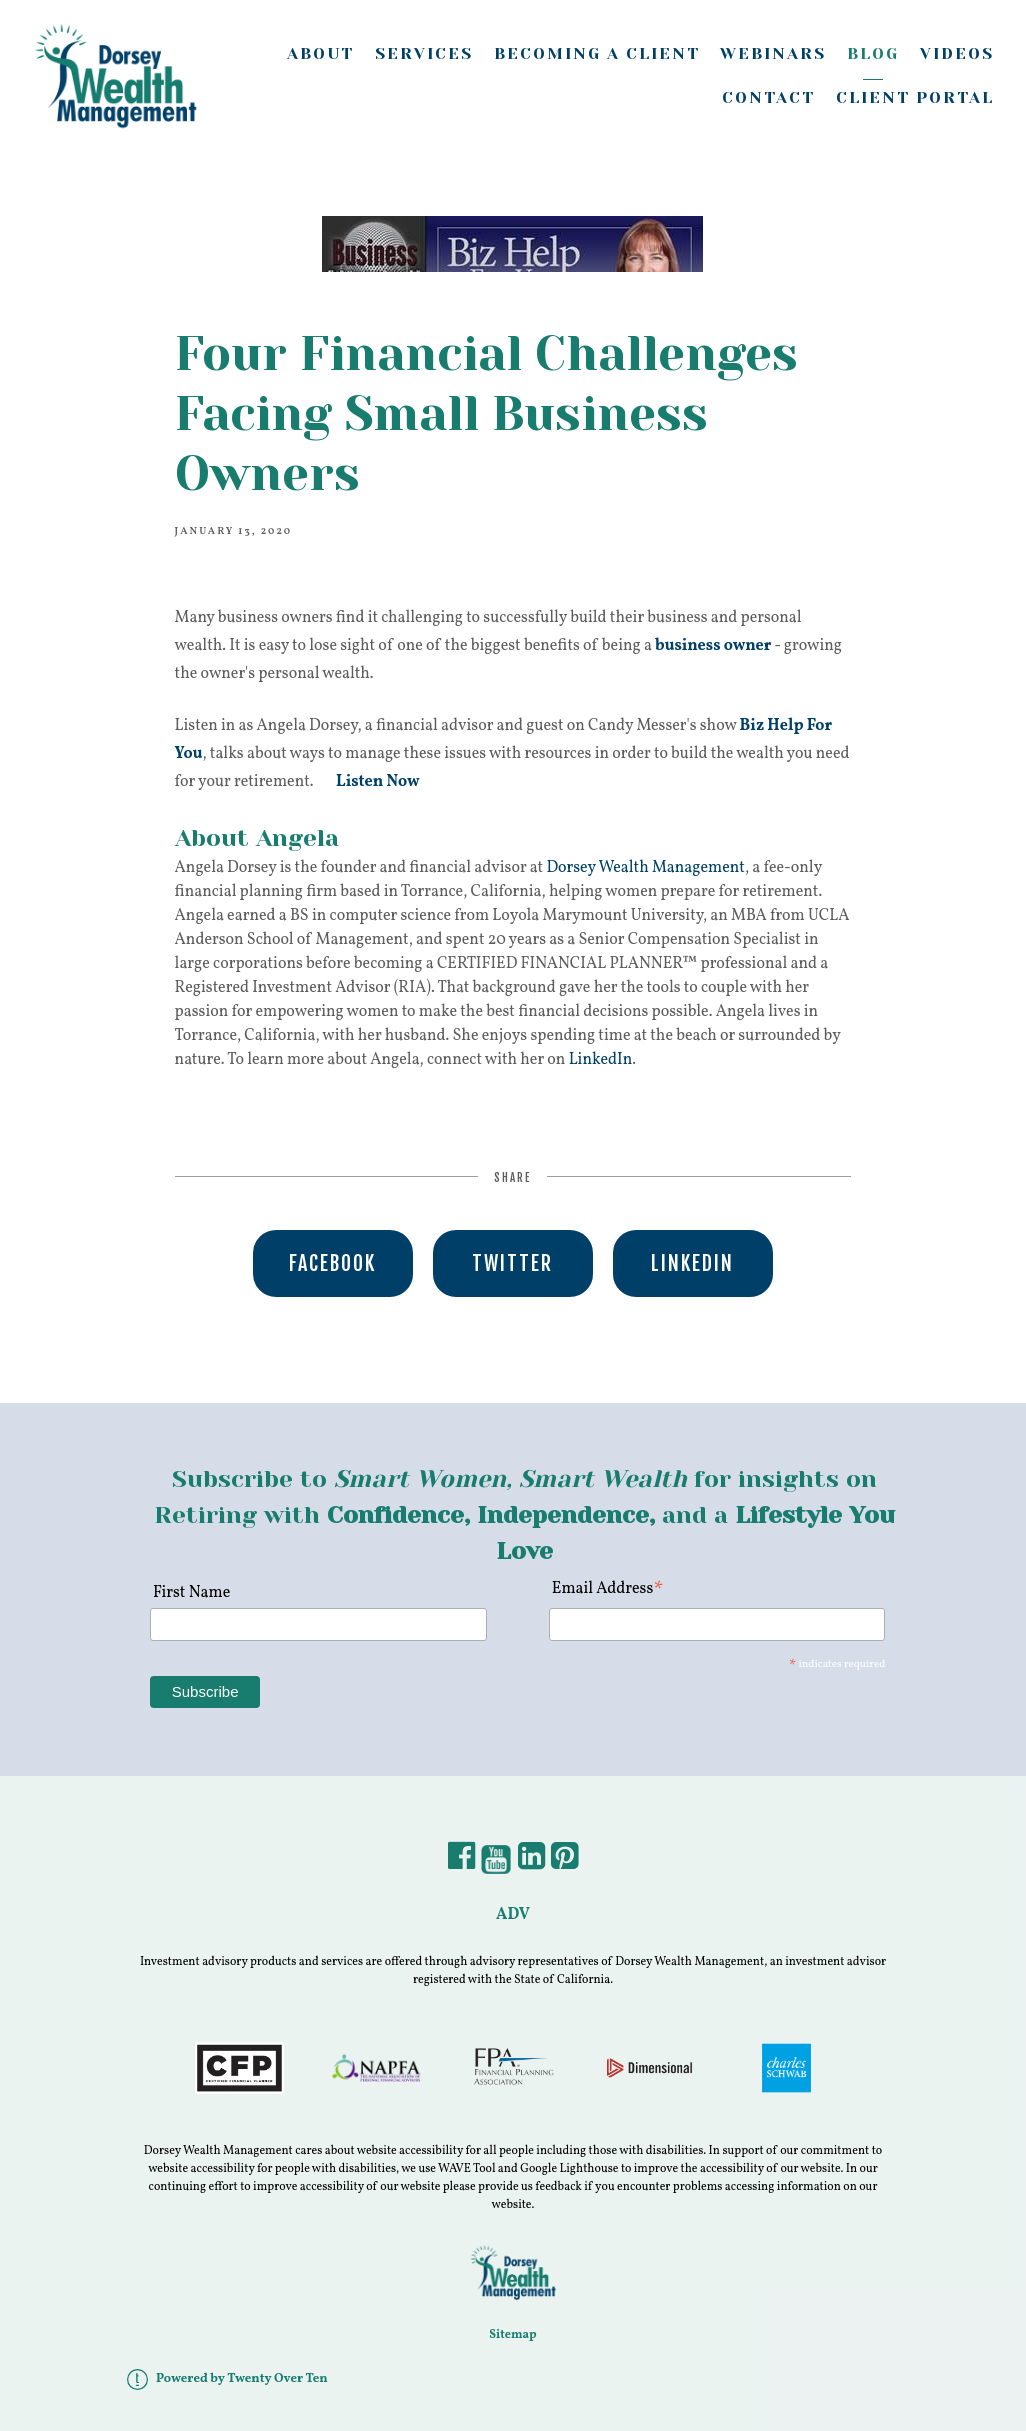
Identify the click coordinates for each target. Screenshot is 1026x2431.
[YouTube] (496, 1863)
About (320, 53)
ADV (513, 1915)
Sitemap (512, 2335)
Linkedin (692, 1263)
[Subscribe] (205, 1692)
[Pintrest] (564, 1863)
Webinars (773, 53)
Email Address (608, 1590)
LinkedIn (601, 1060)
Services (424, 53)
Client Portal (915, 97)
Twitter (512, 1263)
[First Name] (318, 1624)
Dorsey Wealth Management (645, 868)
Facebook (332, 1263)
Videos (957, 53)
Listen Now (377, 782)
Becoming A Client (597, 53)
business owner (713, 646)
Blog (873, 53)
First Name (190, 1593)
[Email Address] (717, 1624)
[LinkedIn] (531, 1863)
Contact (768, 97)
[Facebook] (461, 1863)
